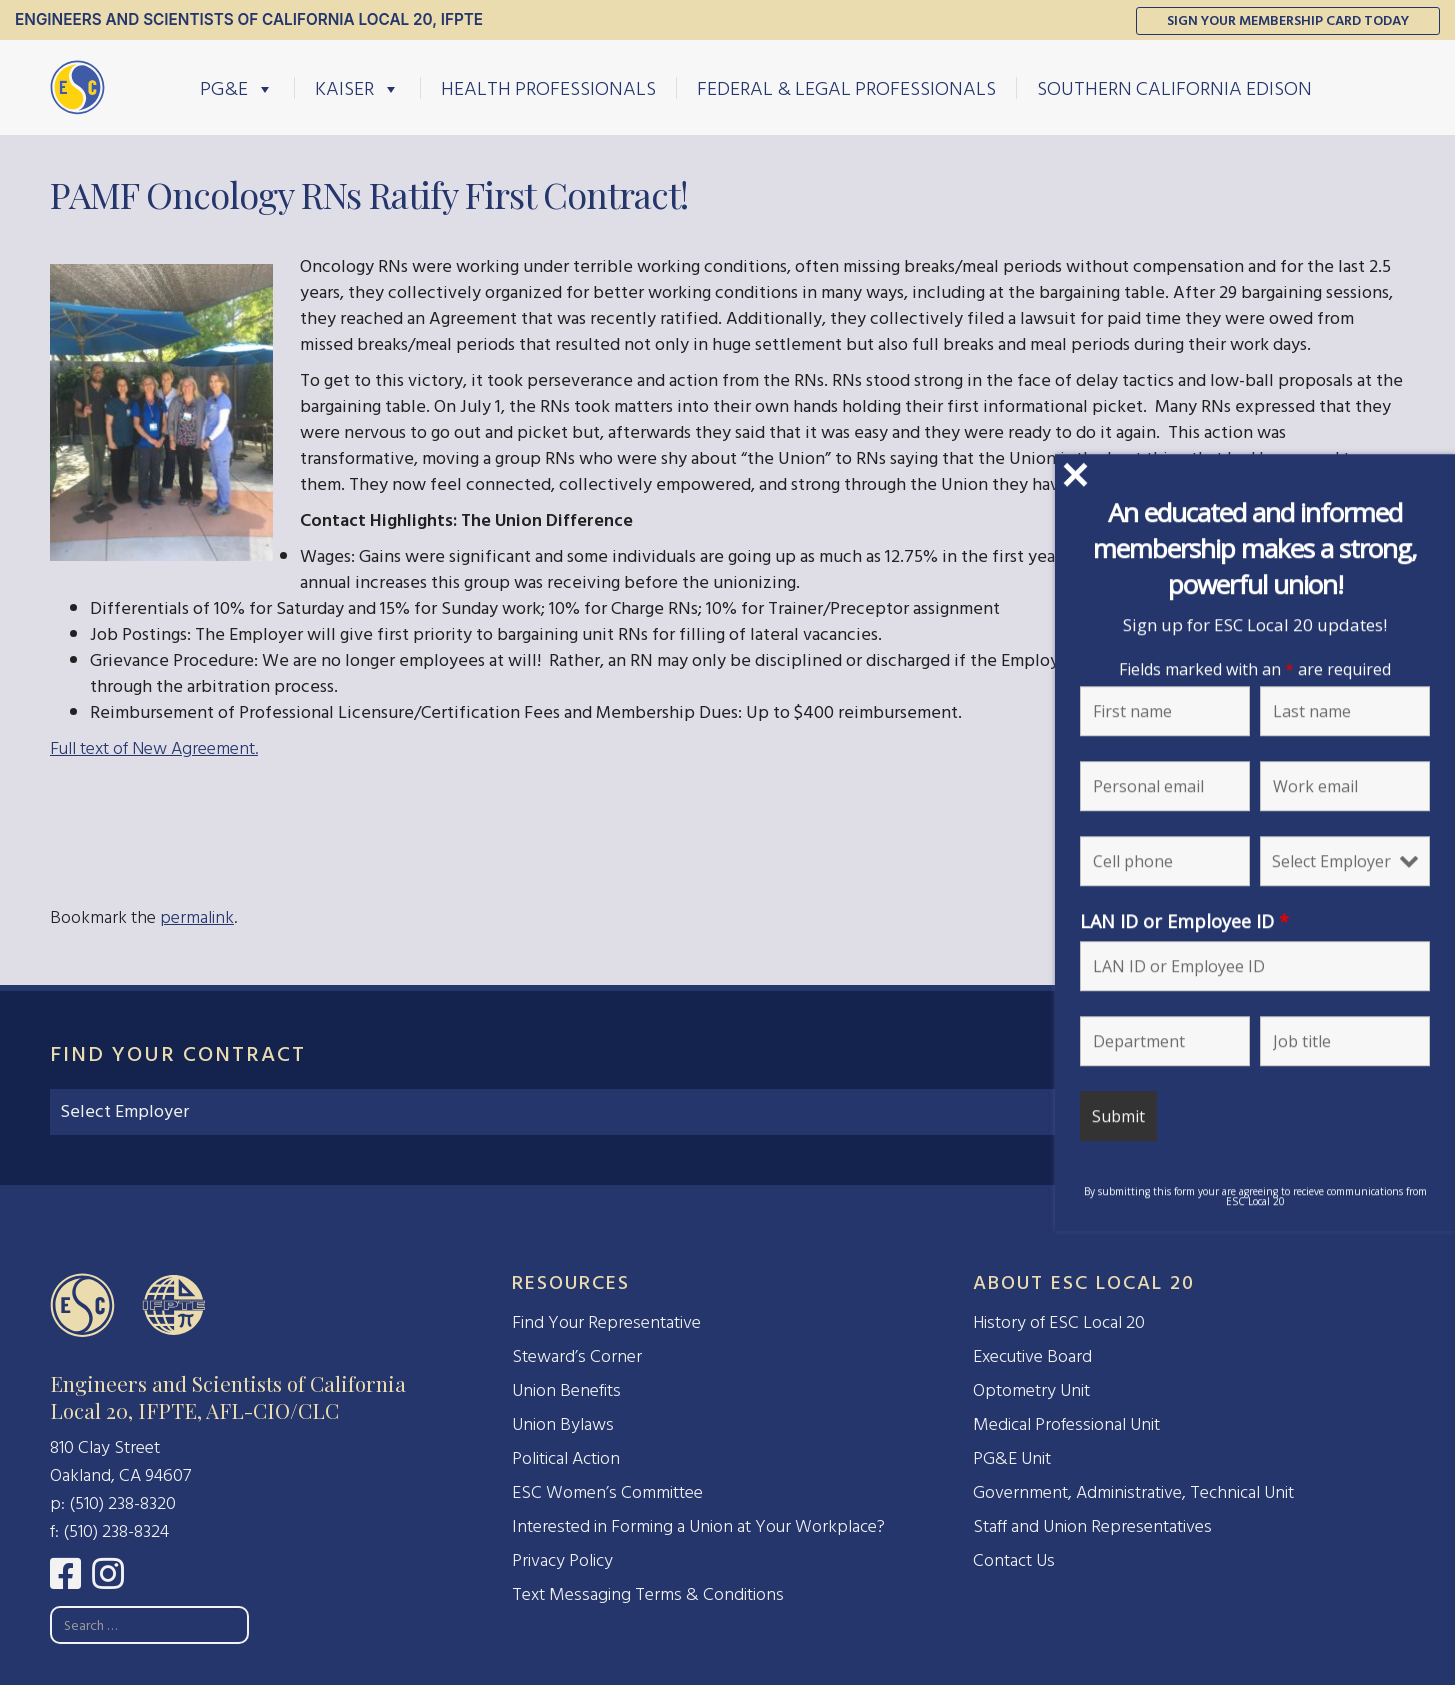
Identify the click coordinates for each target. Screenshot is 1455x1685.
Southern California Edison (1174, 88)
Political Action (566, 1458)
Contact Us (1014, 1560)
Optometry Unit (1031, 1390)
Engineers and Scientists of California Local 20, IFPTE (249, 19)
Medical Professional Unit (1066, 1424)
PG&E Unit (1012, 1458)
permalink (197, 917)
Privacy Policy (562, 1560)
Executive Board (1032, 1356)
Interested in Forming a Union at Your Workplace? (698, 1526)
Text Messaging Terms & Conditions (648, 1594)
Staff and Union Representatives (1092, 1526)
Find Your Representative (606, 1322)
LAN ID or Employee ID (1227, 921)
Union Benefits (566, 1390)
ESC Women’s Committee (607, 1492)
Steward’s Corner (577, 1356)
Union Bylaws (563, 1424)
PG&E (237, 88)
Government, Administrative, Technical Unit (1133, 1492)
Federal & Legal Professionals (846, 88)
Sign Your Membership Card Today (1288, 20)
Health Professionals (548, 88)
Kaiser (357, 88)
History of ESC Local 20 (1059, 1322)
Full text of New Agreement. (154, 748)
